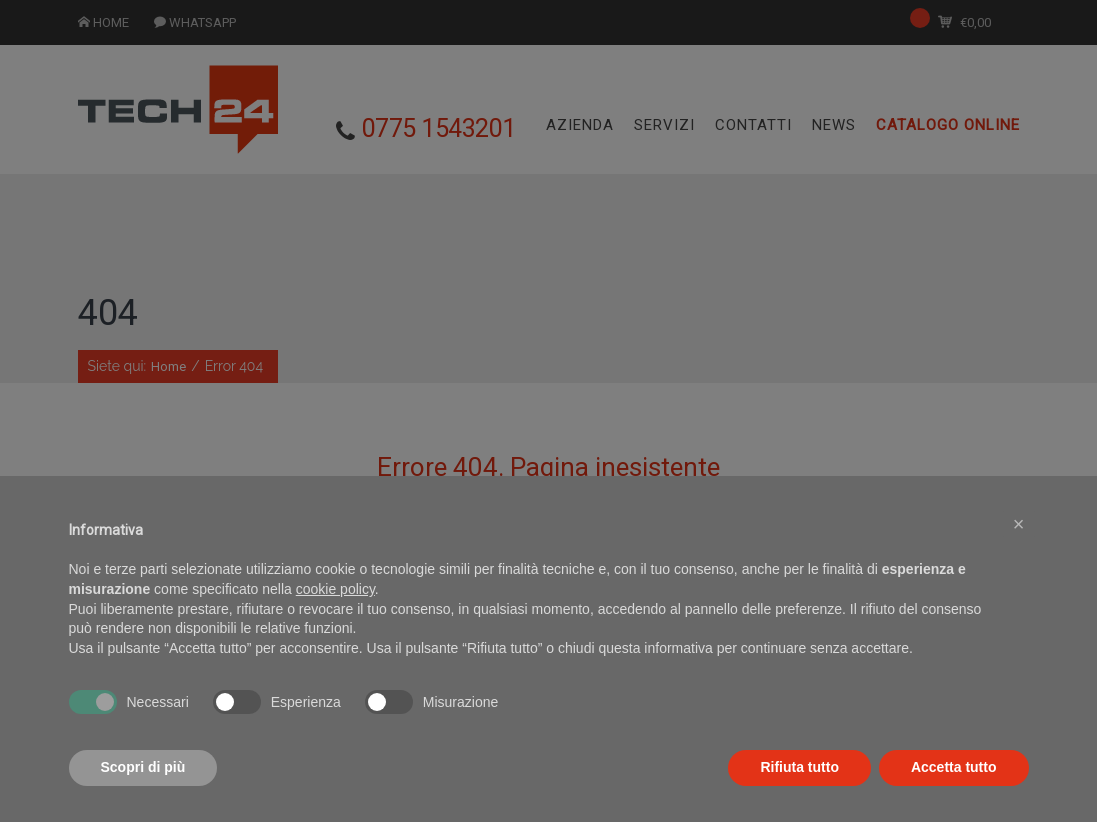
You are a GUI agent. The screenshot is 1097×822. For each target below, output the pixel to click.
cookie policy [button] (335, 630)
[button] (1019, 566)
